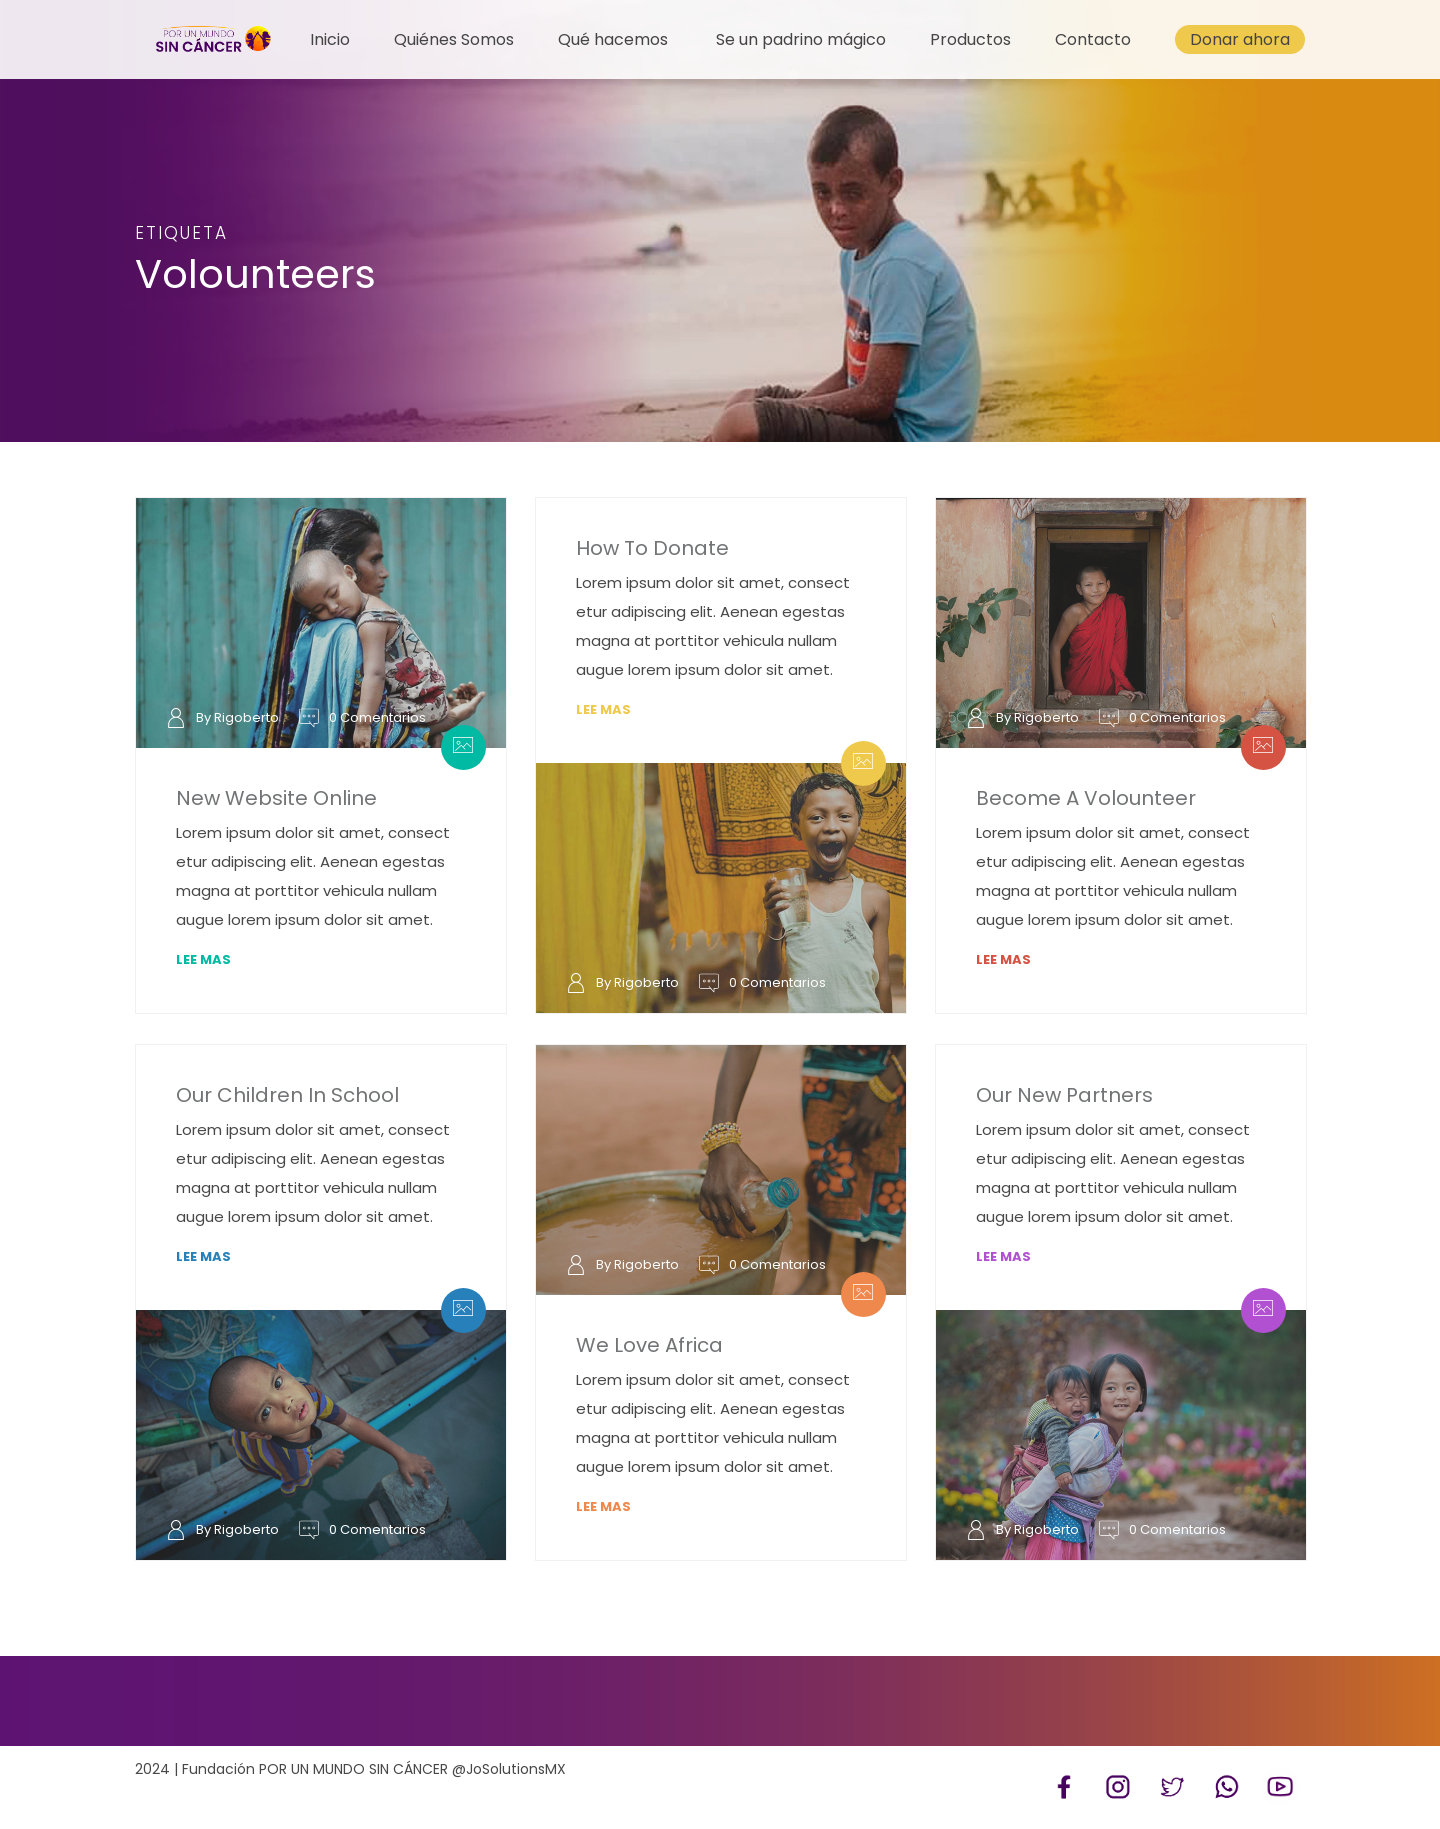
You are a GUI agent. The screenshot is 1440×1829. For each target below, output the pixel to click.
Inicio (330, 39)
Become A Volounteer (1086, 798)
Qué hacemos (613, 39)
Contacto (1093, 39)
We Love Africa (649, 1345)
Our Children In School (287, 1095)
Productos (970, 39)
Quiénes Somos (454, 39)
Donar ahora (1240, 39)
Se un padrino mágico (801, 39)
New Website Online (276, 798)
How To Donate (652, 548)
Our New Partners (1064, 1095)
